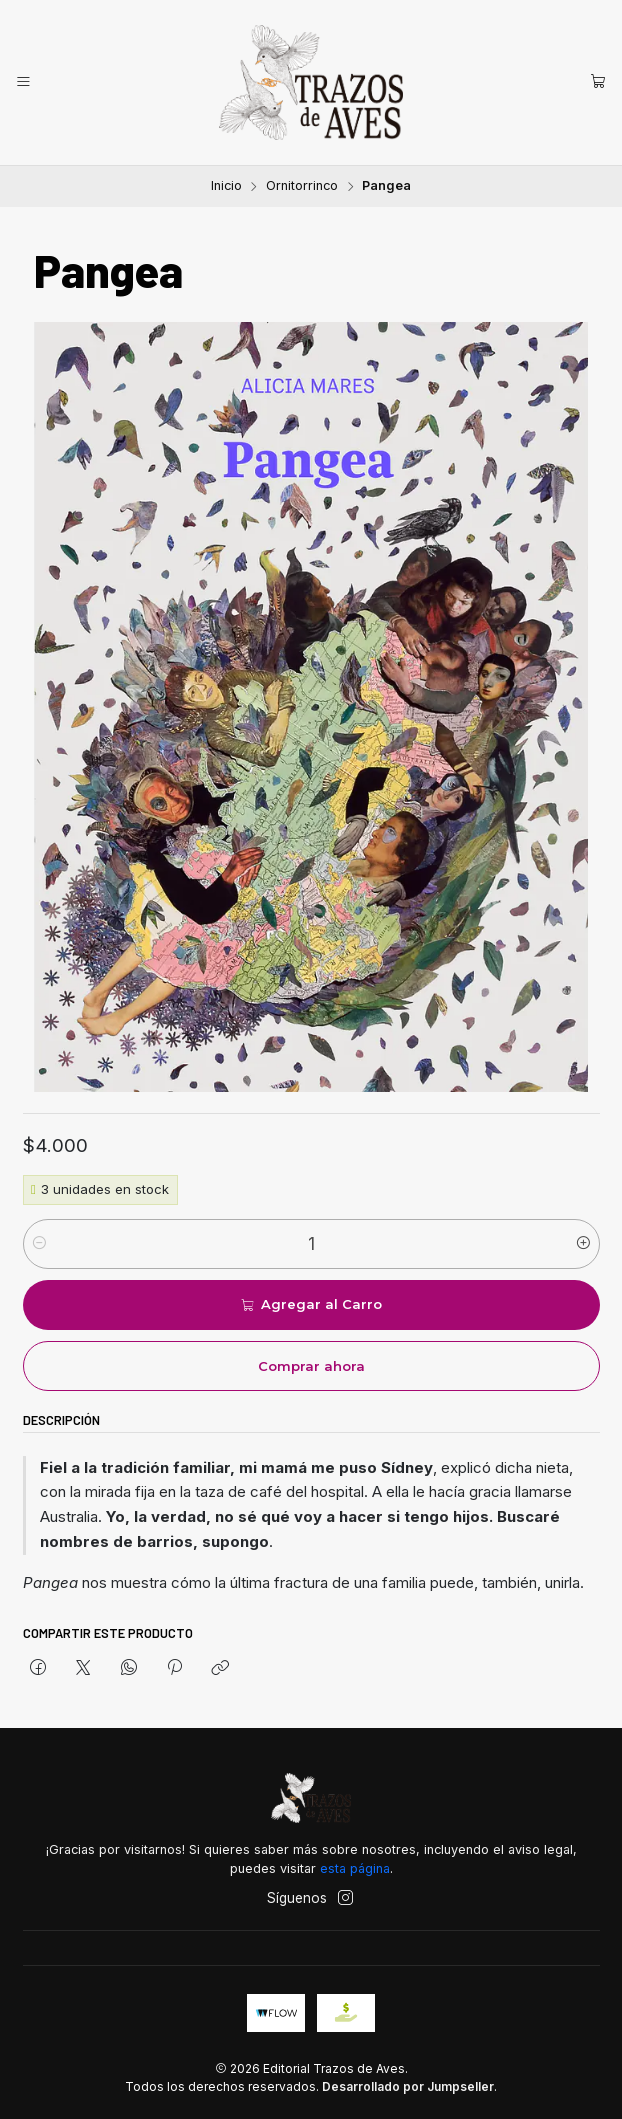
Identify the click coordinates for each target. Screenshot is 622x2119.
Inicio (226, 186)
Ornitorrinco (302, 186)
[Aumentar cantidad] (583, 1244)
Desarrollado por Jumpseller (408, 2086)
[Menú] (23, 82)
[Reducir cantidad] (39, 1244)
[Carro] (598, 82)
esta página (355, 1868)
